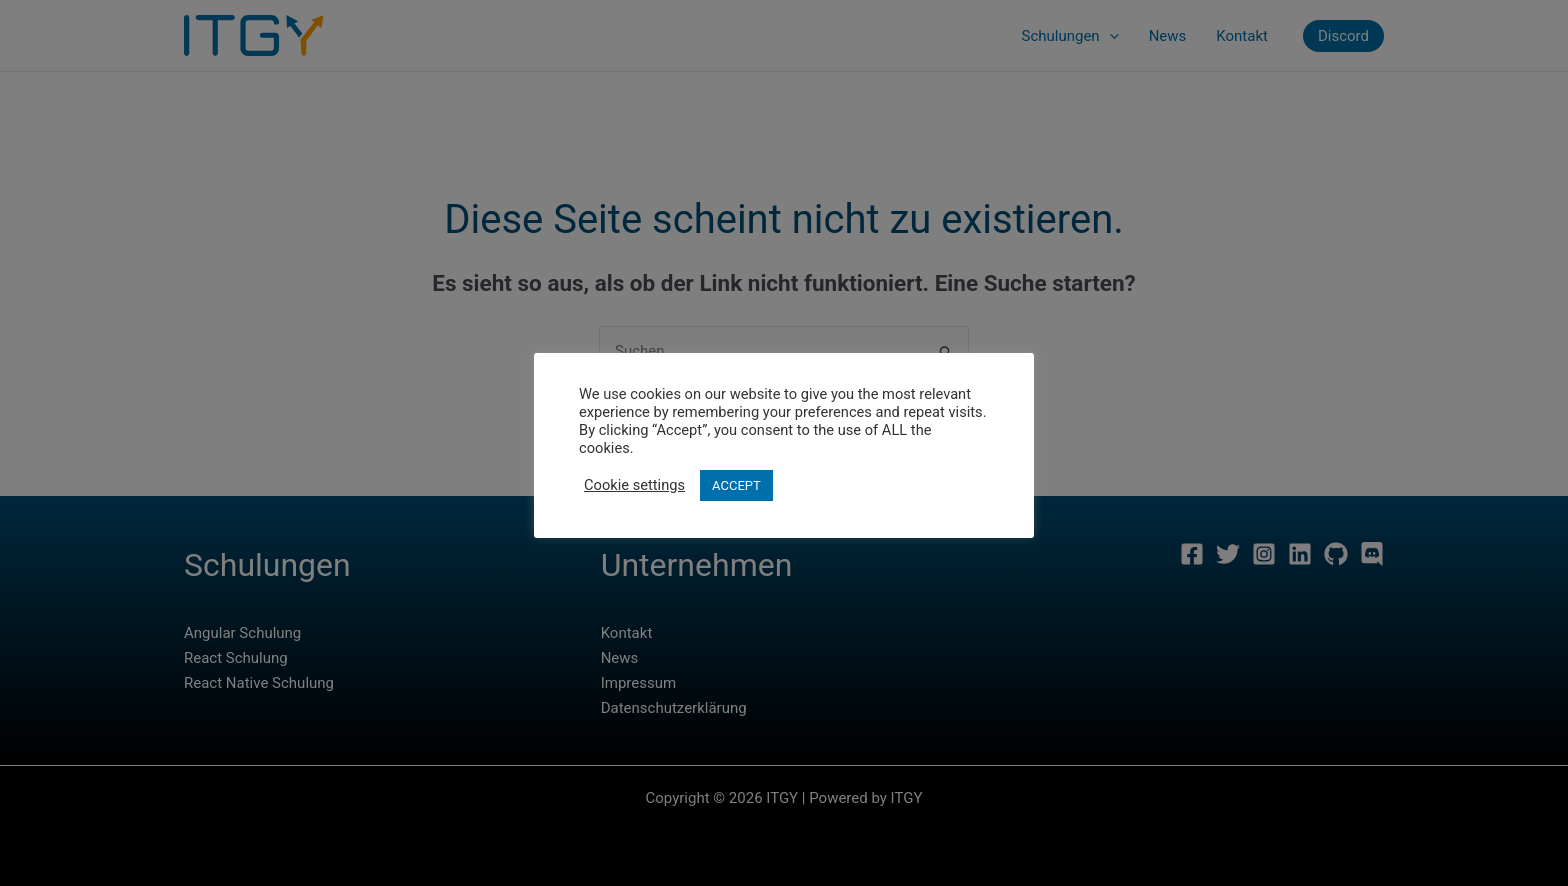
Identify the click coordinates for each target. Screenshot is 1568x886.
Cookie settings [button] (634, 485)
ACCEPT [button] (736, 485)
